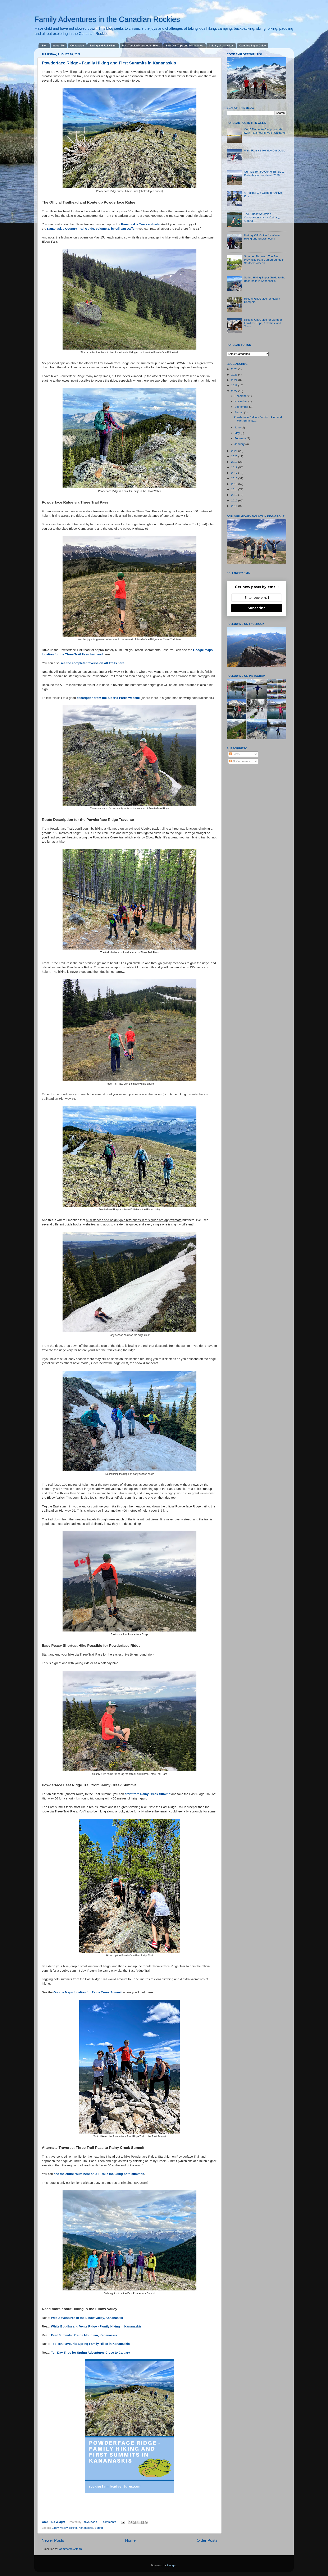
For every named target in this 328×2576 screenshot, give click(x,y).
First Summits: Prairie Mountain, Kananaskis (84, 2335)
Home (130, 2540)
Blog (44, 45)
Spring (99, 2527)
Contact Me (77, 45)
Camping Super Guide (252, 45)
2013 (234, 494)
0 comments (108, 2521)
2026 (234, 369)
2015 (234, 484)
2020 (234, 456)
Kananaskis (85, 2527)
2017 (234, 472)
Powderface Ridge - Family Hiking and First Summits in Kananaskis (109, 63)
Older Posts (207, 2540)
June (237, 427)
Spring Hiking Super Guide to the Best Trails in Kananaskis (264, 279)
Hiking (73, 2527)
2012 (234, 500)
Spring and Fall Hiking (103, 45)
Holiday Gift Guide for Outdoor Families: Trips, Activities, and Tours (263, 323)
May (237, 432)
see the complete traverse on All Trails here (92, 663)
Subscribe (257, 608)
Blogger (171, 2565)
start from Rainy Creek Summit (147, 1794)
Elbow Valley (59, 2527)
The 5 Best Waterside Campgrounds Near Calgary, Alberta (262, 217)
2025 (234, 374)
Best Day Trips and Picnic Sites (184, 45)
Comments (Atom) (70, 2548)
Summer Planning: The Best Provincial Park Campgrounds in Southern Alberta (264, 260)
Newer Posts (53, 2540)
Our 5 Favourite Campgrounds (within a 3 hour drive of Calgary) (264, 131)
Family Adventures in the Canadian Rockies (107, 19)
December (241, 395)
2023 (234, 385)
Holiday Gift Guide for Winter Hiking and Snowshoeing (262, 237)
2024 (234, 380)
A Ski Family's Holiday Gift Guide (264, 150)
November (241, 401)
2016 (234, 478)
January (239, 444)
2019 (234, 461)
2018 (234, 467)
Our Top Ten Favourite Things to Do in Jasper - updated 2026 (264, 173)
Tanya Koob (90, 2521)
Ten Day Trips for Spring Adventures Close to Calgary (90, 2352)
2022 (234, 391)
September (241, 406)
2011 (234, 506)
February (240, 438)
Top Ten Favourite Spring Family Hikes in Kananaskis (91, 2343)
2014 (234, 489)
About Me (59, 45)
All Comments (239, 761)
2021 (234, 450)
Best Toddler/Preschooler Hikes (141, 45)
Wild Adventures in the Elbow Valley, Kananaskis (87, 2318)
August (239, 412)
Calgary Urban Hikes (221, 45)
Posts (234, 754)
